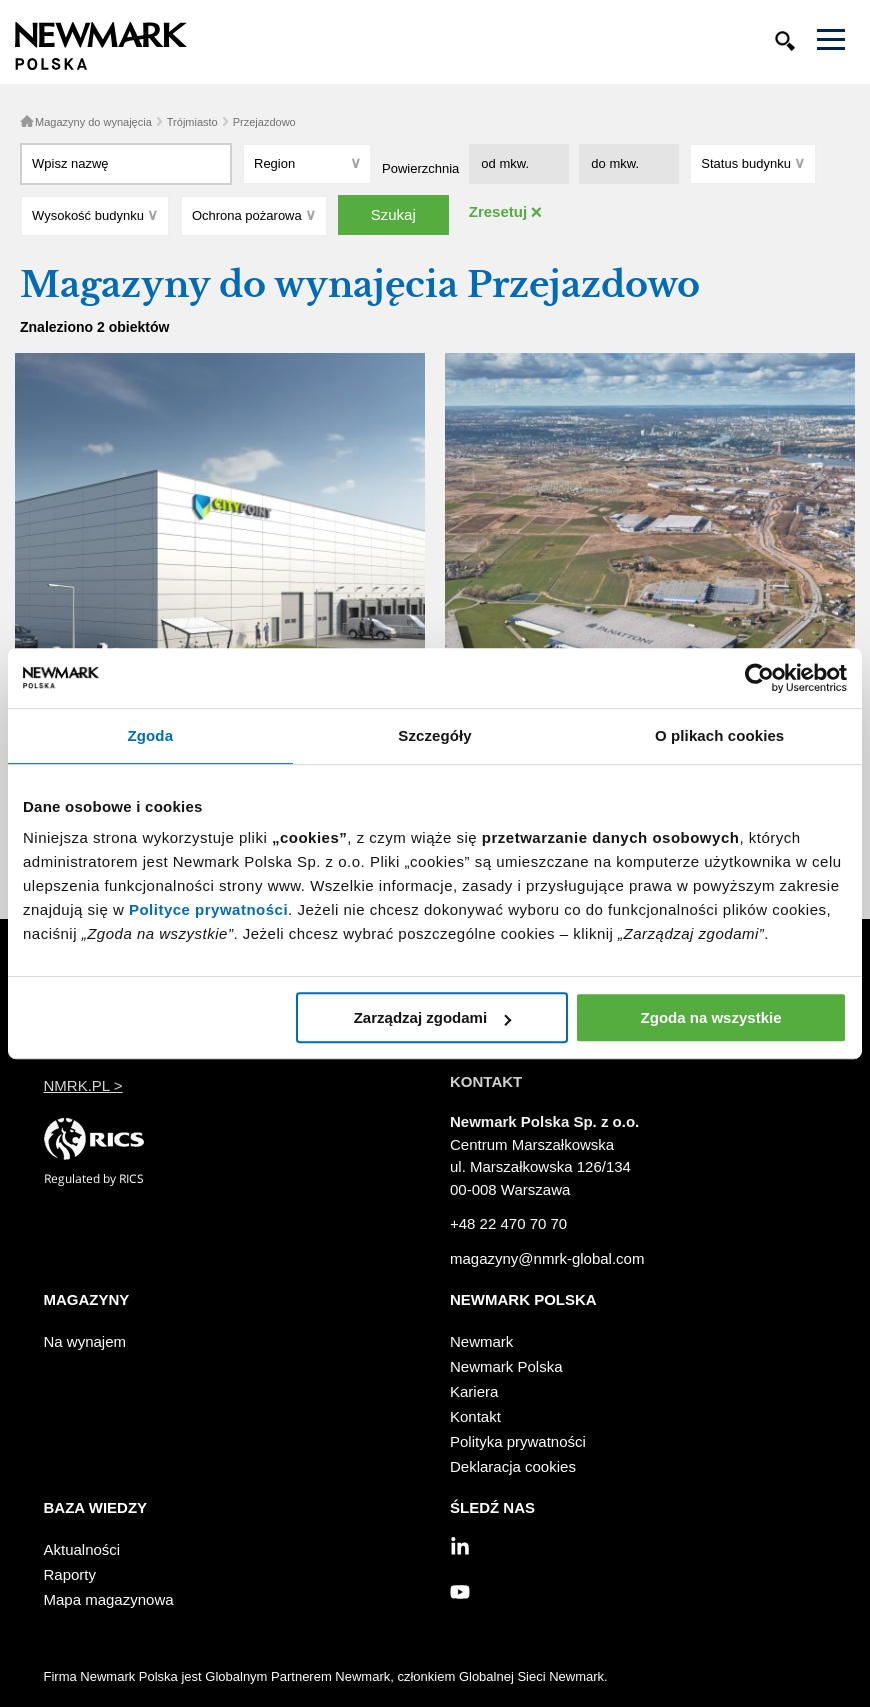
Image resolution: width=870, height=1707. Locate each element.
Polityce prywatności (208, 909)
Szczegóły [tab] (434, 735)
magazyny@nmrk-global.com (547, 1258)
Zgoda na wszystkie (711, 1017)
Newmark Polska (506, 1366)
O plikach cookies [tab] (719, 735)
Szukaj (393, 214)
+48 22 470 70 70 (508, 1223)
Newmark (481, 1341)
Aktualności (82, 1549)
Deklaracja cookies (513, 1466)
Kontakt (475, 1416)
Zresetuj (498, 211)
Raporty (70, 1574)
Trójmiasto (192, 122)
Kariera (474, 1391)
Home (27, 121)
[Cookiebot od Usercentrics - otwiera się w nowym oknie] (759, 678)
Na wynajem (85, 1341)
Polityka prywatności (518, 1441)
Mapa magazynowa (109, 1599)
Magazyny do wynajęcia (93, 122)
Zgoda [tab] (151, 735)
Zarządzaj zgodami (432, 1017)
